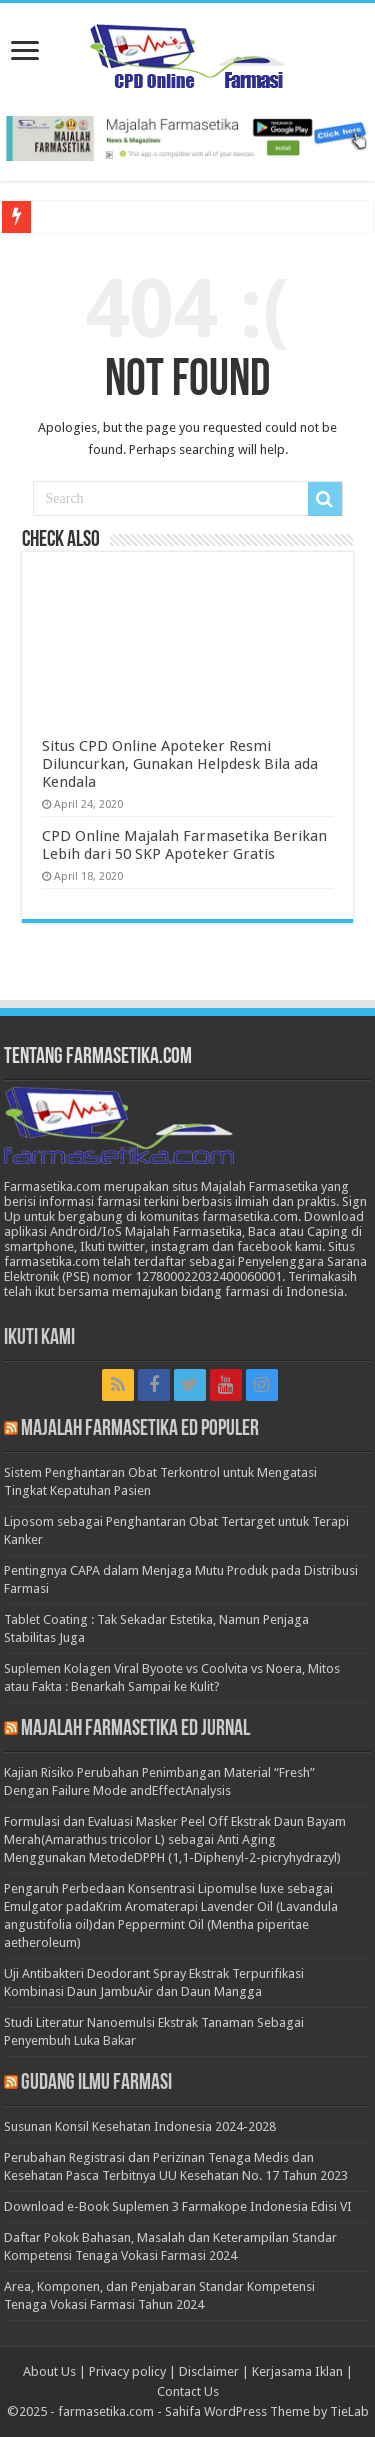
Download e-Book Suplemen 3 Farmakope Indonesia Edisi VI (178, 2206)
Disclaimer (209, 2371)
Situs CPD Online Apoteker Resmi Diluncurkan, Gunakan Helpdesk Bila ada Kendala (180, 764)
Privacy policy (127, 2371)
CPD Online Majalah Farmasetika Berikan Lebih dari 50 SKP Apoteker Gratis (184, 845)
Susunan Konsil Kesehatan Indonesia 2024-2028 (140, 2126)
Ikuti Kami (39, 1338)
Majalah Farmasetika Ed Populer (140, 1429)
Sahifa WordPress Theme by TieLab (267, 2411)
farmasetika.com (106, 2411)
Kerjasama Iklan (297, 2371)
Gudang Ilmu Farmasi (96, 2083)
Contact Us (188, 2391)
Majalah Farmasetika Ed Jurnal (135, 1729)
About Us (49, 2371)
